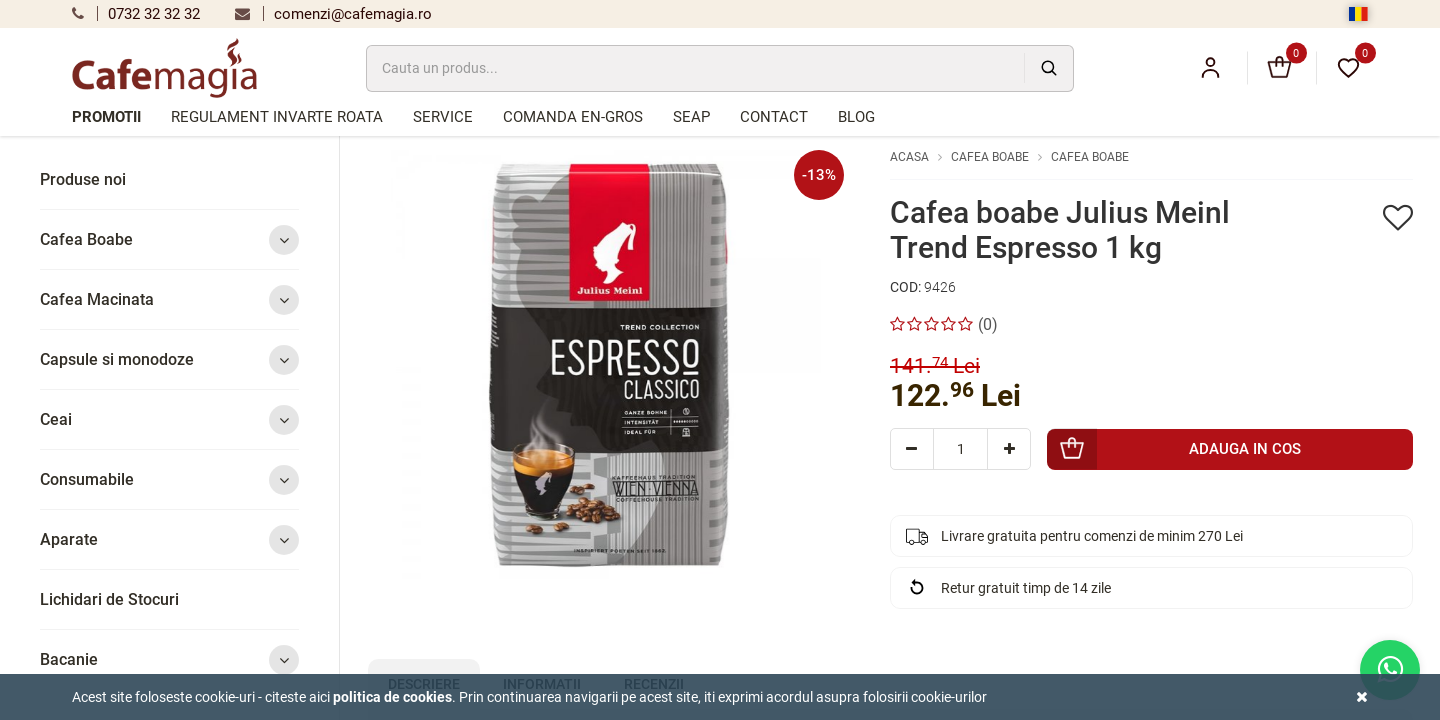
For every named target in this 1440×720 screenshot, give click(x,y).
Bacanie (169, 659)
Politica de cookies (392, 697)
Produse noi (83, 179)
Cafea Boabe (169, 239)
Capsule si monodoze (169, 359)
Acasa (909, 157)
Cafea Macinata (169, 299)
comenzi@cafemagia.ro (333, 14)
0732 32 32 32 (136, 14)
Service (443, 117)
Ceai (169, 419)
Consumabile (169, 479)
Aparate (169, 539)
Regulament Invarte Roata (277, 117)
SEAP (691, 117)
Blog (856, 117)
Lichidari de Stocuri (109, 599)
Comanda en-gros (573, 117)
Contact (774, 117)
